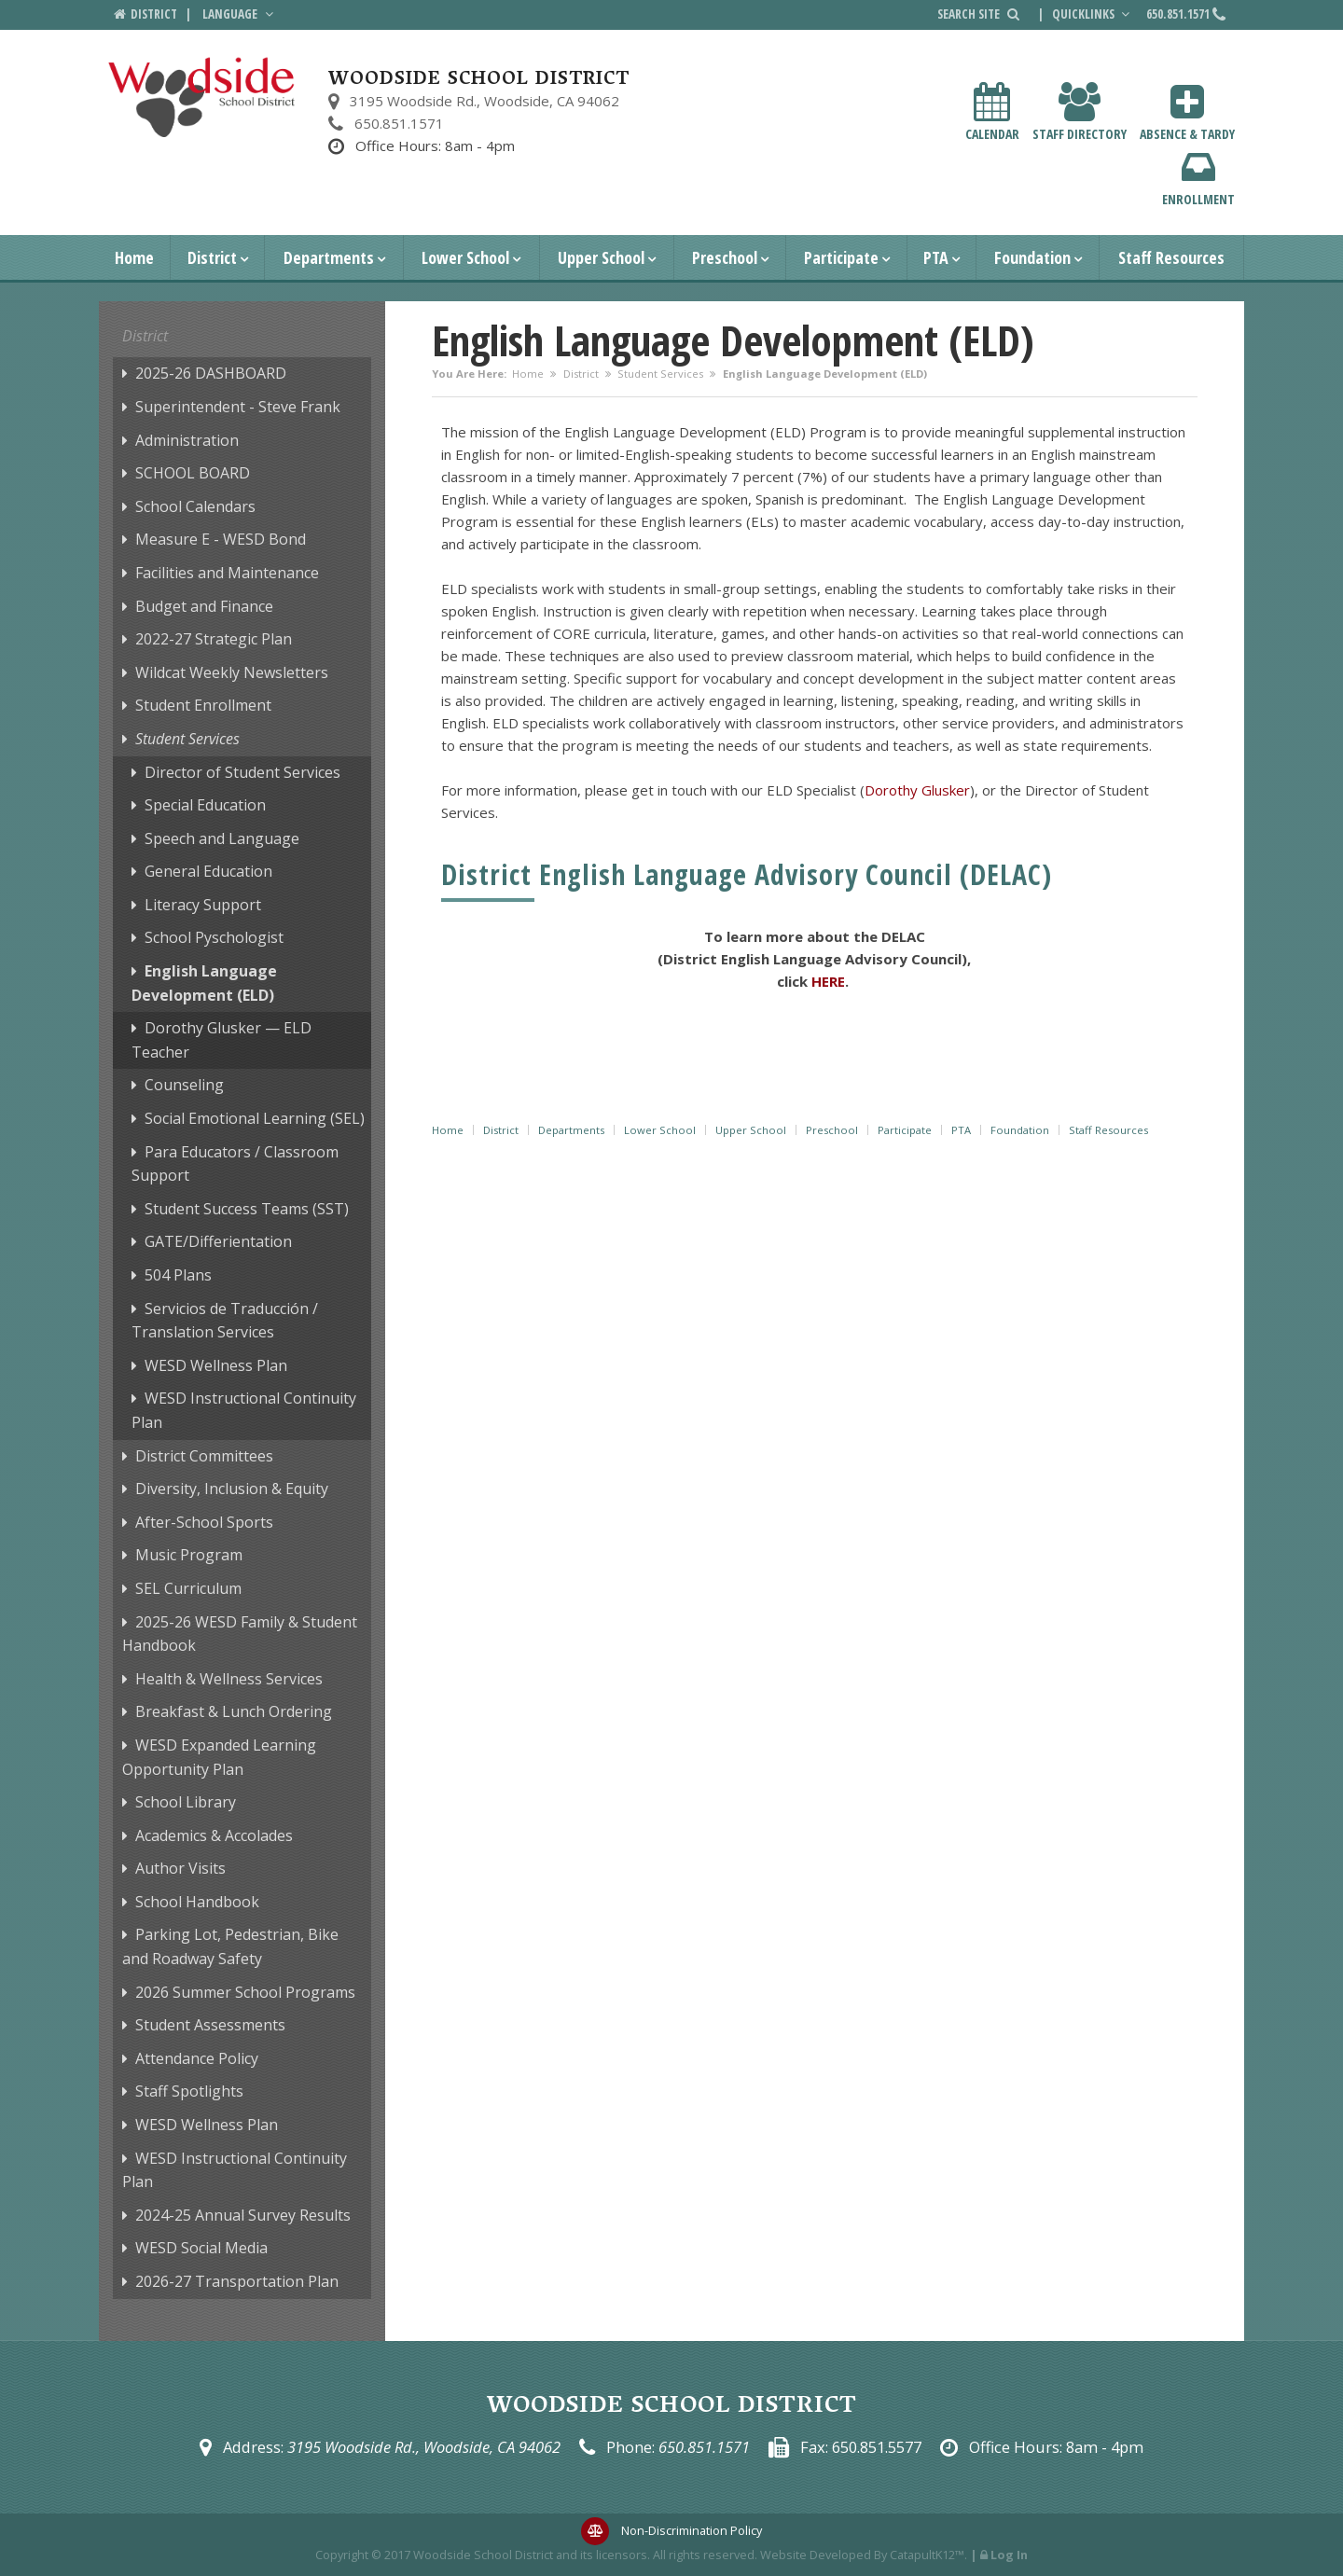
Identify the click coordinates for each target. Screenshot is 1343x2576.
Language (239, 14)
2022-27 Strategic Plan (213, 639)
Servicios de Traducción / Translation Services (225, 1320)
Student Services (660, 374)
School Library (185, 1802)
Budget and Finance (204, 606)
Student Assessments (210, 2025)
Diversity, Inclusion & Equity (231, 1488)
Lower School (465, 257)
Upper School (601, 257)
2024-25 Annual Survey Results (243, 2215)
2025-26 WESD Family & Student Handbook (239, 1634)
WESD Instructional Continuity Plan (244, 1410)
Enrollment (1198, 177)
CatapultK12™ (927, 2554)
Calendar (992, 112)
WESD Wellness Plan (216, 1365)
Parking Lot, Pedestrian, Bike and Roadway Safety (230, 1946)
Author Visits (180, 1868)
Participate (841, 257)
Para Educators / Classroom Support (235, 1164)
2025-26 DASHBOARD (210, 373)
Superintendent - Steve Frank (237, 406)
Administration (187, 440)
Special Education (205, 805)
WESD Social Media (201, 2247)
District (212, 257)
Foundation (1032, 257)
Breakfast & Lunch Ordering (233, 1711)
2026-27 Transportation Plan (237, 2281)
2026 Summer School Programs (245, 1992)
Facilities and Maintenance (227, 572)
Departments (329, 257)
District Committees (204, 1456)
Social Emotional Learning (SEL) (255, 1118)
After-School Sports (204, 1522)
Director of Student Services (242, 772)
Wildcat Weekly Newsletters (231, 672)
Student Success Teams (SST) (247, 1208)
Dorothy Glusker (917, 790)
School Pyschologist (214, 937)
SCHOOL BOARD (192, 473)
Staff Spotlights (189, 2091)
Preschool (724, 257)
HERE (828, 981)
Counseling (184, 1084)
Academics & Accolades (214, 1835)
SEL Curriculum (188, 1588)
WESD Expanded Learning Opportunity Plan (219, 1757)
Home (134, 257)
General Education (208, 871)
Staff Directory (1079, 112)
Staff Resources (1171, 257)
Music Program (188, 1554)
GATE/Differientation (218, 1241)
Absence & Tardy (1187, 112)
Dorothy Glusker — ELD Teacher (222, 1040)
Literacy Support (203, 904)
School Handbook (197, 1901)
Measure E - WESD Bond (220, 539)
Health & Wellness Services (229, 1679)
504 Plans (178, 1275)
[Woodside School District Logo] (202, 97)
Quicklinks (1093, 14)
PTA (935, 257)
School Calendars (195, 506)
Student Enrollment (203, 705)
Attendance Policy (196, 2058)
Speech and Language (222, 838)
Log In (1009, 2554)
